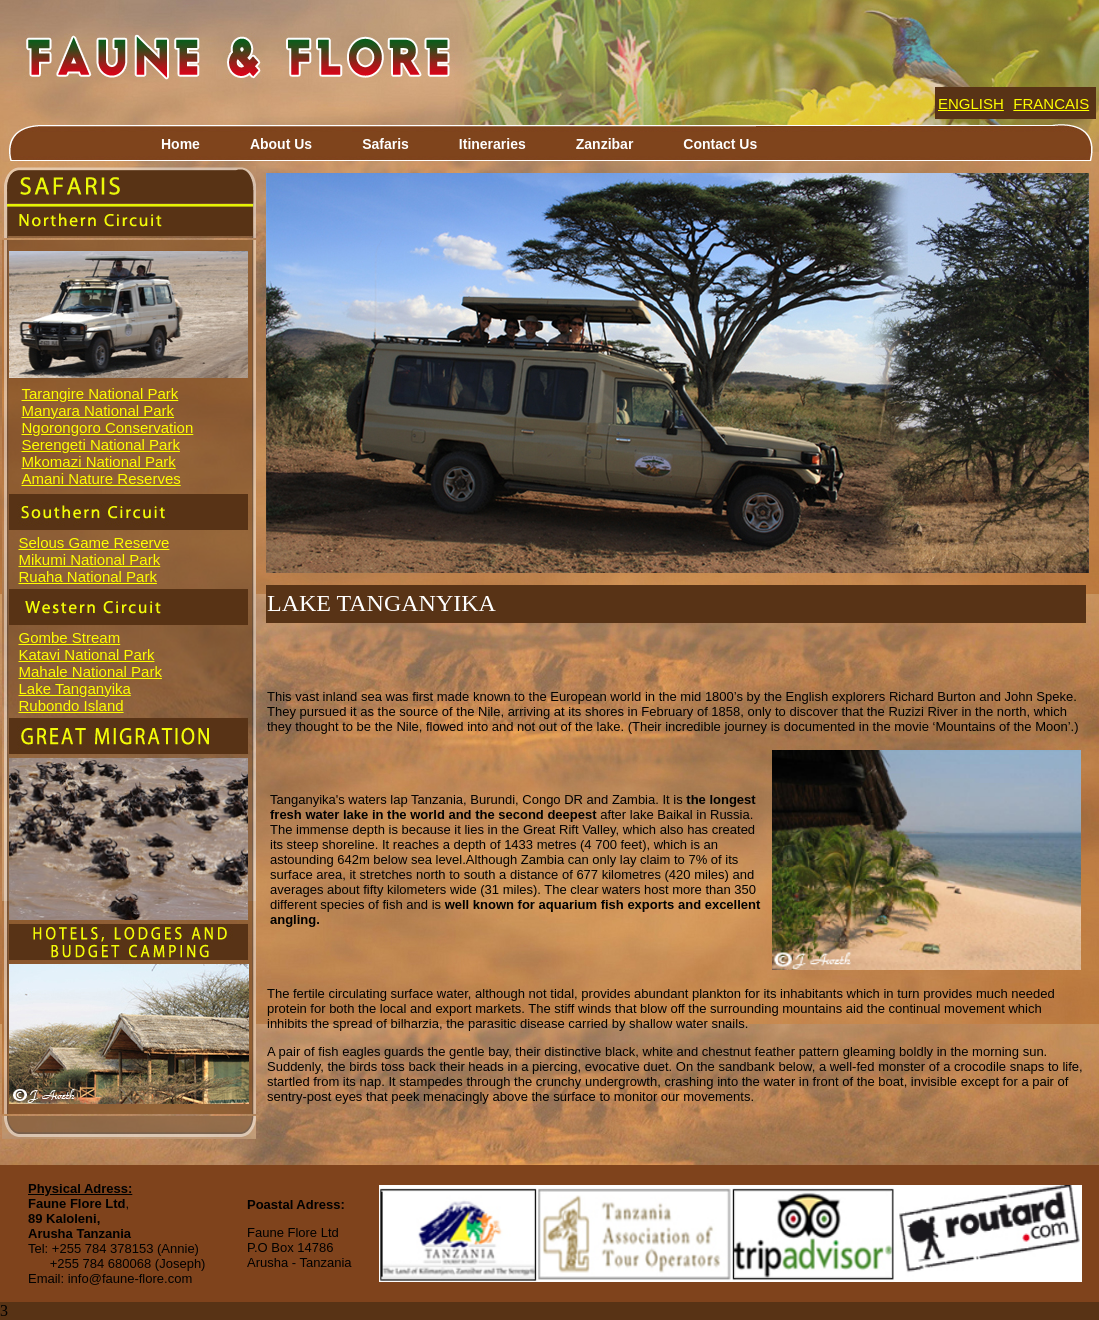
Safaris (385, 144)
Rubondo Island (71, 705)
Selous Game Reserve (94, 542)
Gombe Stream (70, 637)
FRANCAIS (1051, 103)
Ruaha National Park (88, 576)
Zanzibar (605, 144)
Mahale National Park (90, 671)
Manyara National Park (98, 410)
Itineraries (492, 144)
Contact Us (720, 144)
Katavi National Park (87, 654)
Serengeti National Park (101, 444)
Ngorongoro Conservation (108, 427)
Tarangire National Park (100, 393)
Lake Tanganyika (75, 688)
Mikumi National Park (90, 559)
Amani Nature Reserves (101, 478)
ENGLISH (971, 103)
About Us (281, 144)
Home (180, 144)
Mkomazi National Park (99, 461)
